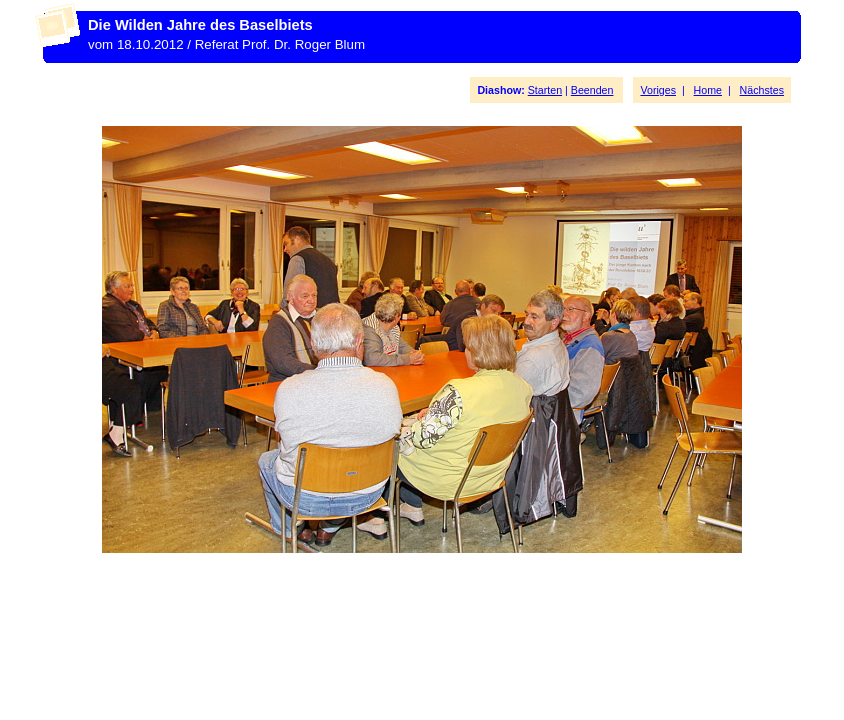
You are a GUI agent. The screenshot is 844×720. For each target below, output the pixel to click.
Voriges (658, 90)
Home (708, 90)
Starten (545, 90)
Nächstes (762, 90)
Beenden (592, 90)
